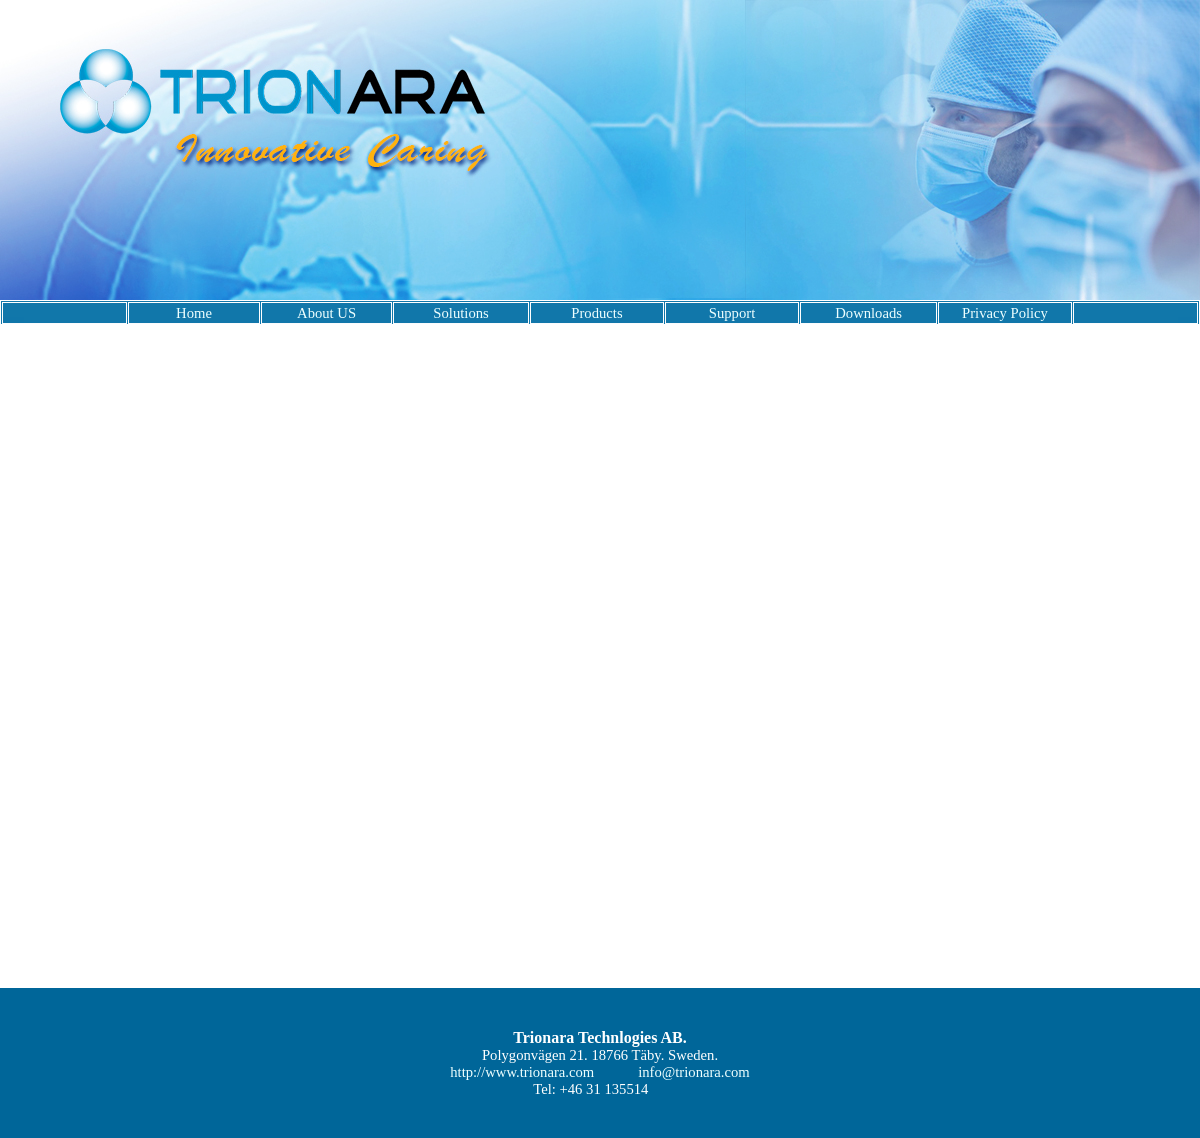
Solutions (460, 313)
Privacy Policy (1005, 313)
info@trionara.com (694, 1072)
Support (732, 313)
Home (194, 313)
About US (326, 313)
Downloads (868, 313)
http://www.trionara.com (522, 1072)
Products (596, 313)
